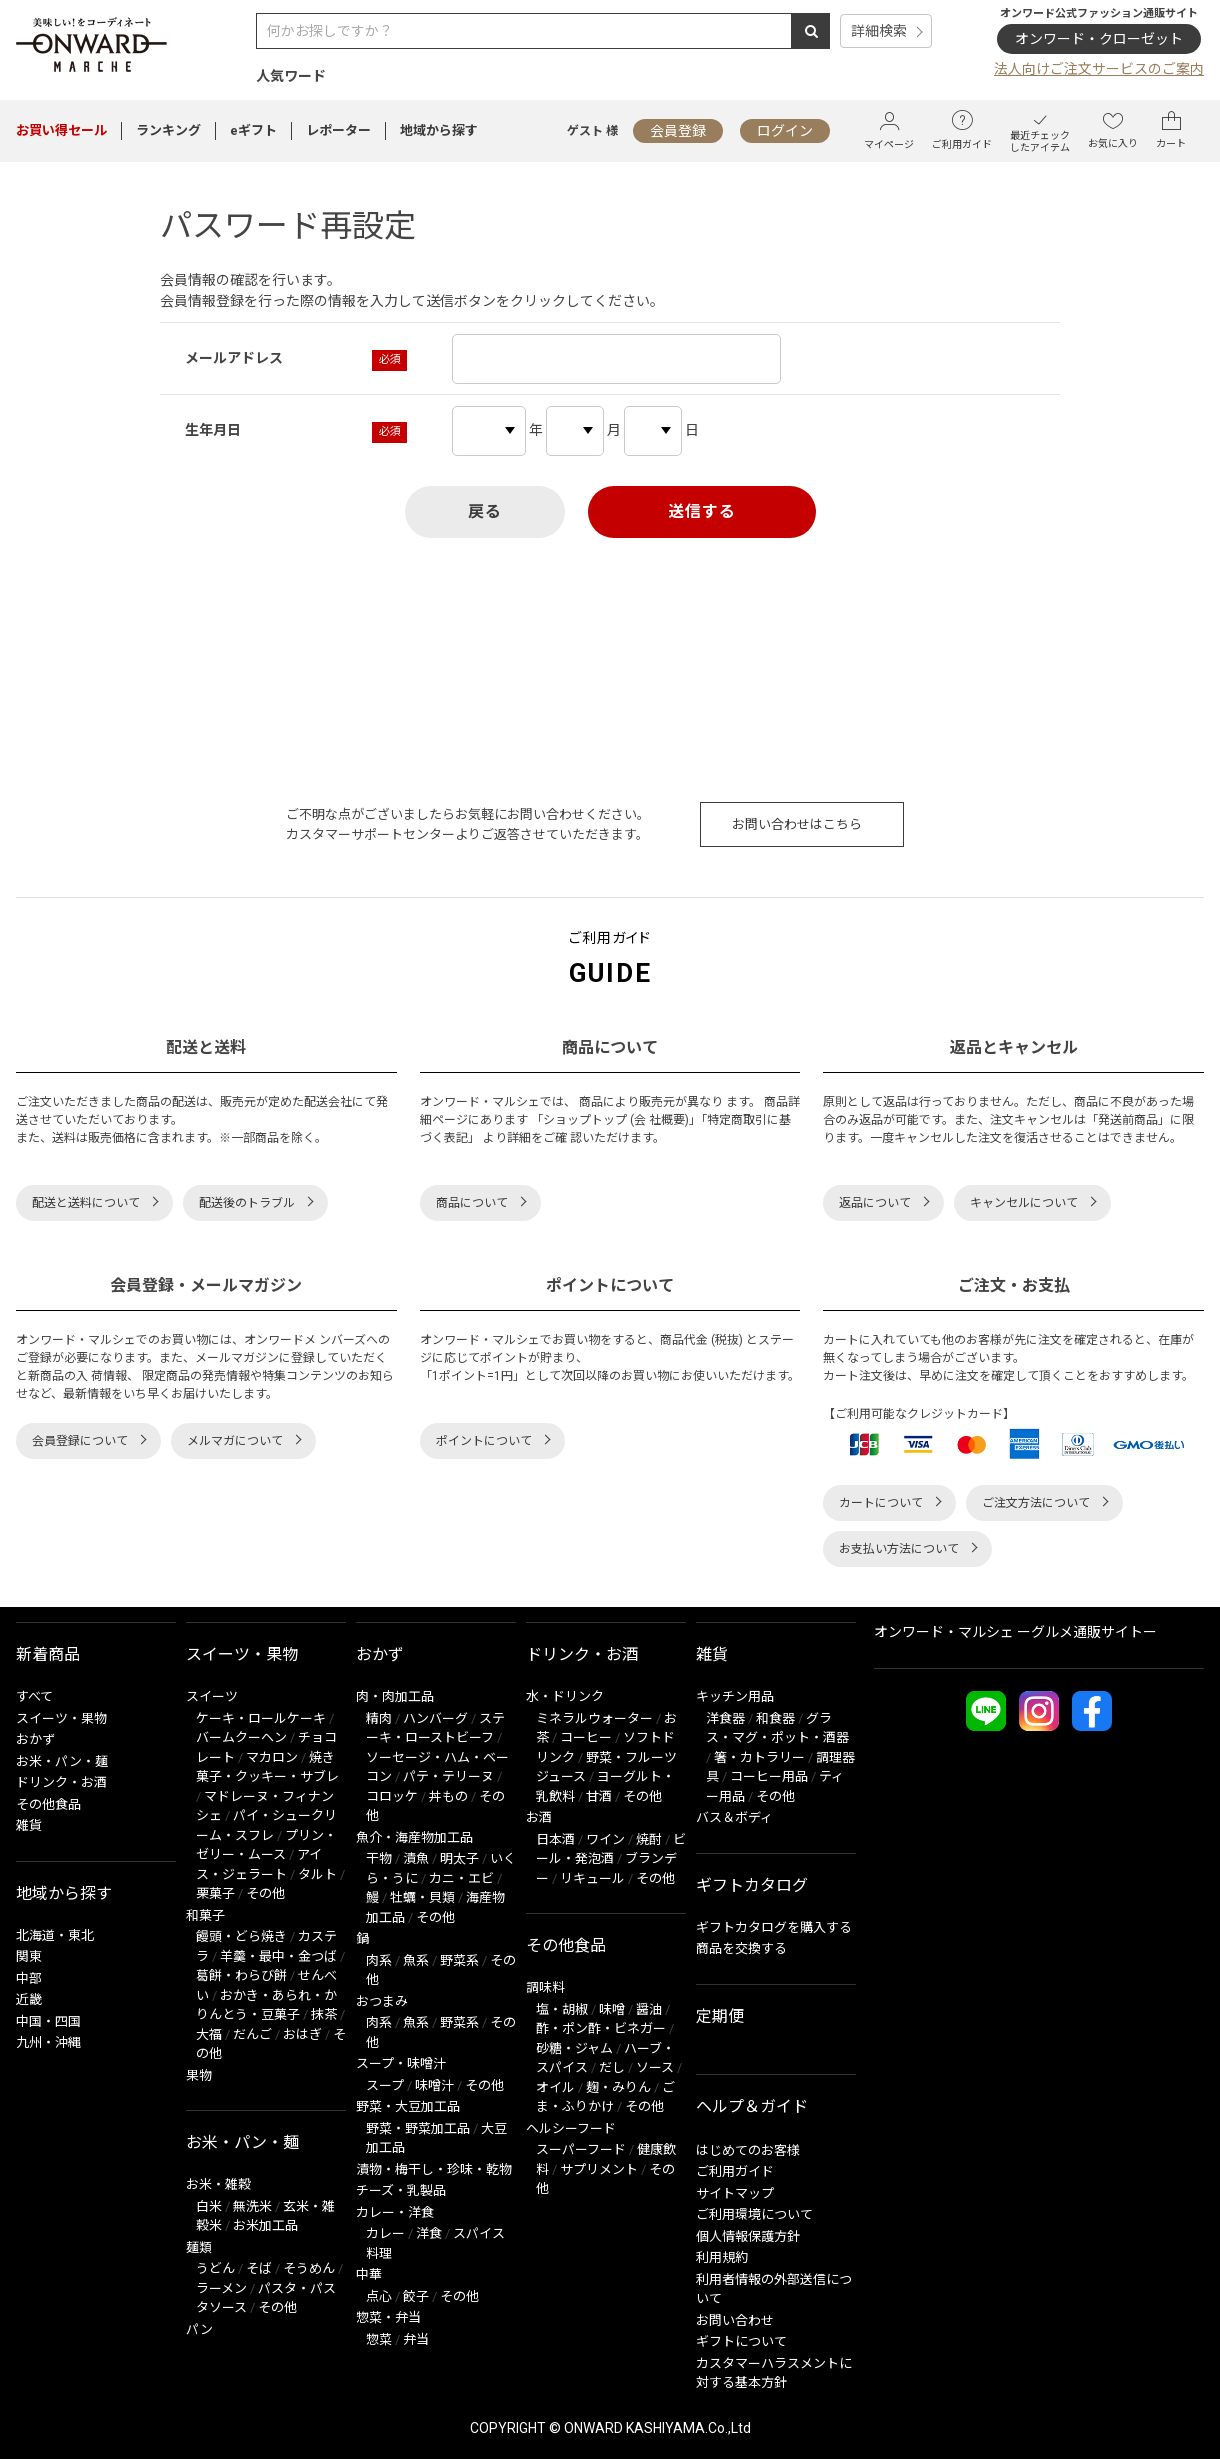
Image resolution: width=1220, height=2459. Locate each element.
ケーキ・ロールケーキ (261, 1718)
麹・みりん (618, 2087)
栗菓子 (215, 1893)
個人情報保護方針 (748, 2236)
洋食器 (725, 1718)
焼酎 (649, 1839)
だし (612, 2067)
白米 (209, 2206)
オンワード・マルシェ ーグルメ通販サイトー (1015, 1632)
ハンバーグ (435, 1718)
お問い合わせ (735, 2320)
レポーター (338, 130)
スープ (385, 2085)
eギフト (253, 130)
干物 (379, 1858)
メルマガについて (235, 1441)
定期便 (720, 2016)
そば (259, 2268)
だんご (252, 2034)
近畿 (29, 1999)
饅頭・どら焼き (241, 1936)
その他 (265, 1893)
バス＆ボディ (734, 1817)
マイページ (889, 130)
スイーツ (212, 1696)
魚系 (416, 1960)
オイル (555, 2087)
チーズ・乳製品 (401, 2190)
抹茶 (324, 2014)
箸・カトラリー (759, 1757)
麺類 (199, 2247)
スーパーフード (581, 2149)
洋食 (429, 2233)
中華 (369, 2274)
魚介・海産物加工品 (414, 1837)
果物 (199, 2075)
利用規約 (722, 2257)
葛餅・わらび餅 (241, 1975)
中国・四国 (48, 2021)
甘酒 (599, 1796)
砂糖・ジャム (574, 2048)
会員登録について (80, 1441)
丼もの (448, 1796)
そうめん (309, 2268)
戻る (485, 511)
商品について (472, 1203)
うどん (215, 2268)
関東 (29, 1956)
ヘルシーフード (571, 2128)
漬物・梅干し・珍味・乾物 (434, 2169)
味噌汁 (434, 2085)
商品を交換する (741, 1948)
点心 (379, 2296)
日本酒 (555, 1839)
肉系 (379, 1960)
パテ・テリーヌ (448, 1776)
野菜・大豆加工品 (408, 2106)
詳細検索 (879, 31)
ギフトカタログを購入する (774, 1927)
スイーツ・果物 (61, 1718)
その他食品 (48, 1804)
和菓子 (205, 1915)
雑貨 (29, 1825)
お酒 (539, 1817)
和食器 (775, 1718)
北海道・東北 (55, 1935)
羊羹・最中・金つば (278, 1956)
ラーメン (221, 2288)
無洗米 (252, 2206)
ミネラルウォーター (594, 1718)
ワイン (605, 1839)
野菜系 (459, 1960)
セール (61, 130)
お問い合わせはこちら (797, 824)
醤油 (649, 2009)
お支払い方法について (899, 1549)
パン (199, 2329)
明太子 (459, 1858)
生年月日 (213, 430)
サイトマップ (735, 2193)
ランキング (168, 130)
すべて (34, 1696)
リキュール (592, 1878)
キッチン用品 (735, 1696)
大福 (209, 2034)
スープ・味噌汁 (401, 2063)
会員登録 (678, 131)
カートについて (881, 1503)
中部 (29, 1978)
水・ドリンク (565, 1696)
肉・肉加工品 (395, 1696)
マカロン (272, 1757)
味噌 (612, 2009)
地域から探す (439, 130)
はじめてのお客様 (748, 2150)
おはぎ (302, 2034)
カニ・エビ (461, 1878)
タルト (317, 1874)
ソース (655, 2067)
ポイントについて (484, 1441)
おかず (35, 1739)
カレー (385, 2233)
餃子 (416, 2296)
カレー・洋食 (395, 2212)
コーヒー (586, 1737)
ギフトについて (741, 2341)
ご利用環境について (754, 2214)
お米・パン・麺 (62, 1761)
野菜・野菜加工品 (418, 2128)
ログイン (785, 131)
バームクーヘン (241, 1737)
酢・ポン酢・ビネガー (601, 2028)
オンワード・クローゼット (1099, 39)
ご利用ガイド (962, 130)
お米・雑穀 (218, 2184)
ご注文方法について (1036, 1503)
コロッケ (392, 1796)
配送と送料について (86, 1203)
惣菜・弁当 (388, 2317)
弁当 (416, 2339)
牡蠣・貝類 (422, 1897)
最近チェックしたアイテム (1040, 130)
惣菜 (379, 2339)
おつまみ (382, 2001)
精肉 (379, 1718)
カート (1171, 130)
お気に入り (1113, 130)
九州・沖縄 (48, 2042)
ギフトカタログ (752, 1885)
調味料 (545, 1987)
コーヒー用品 (769, 1776)
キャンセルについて (1024, 1203)
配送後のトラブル (247, 1203)
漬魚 (416, 1858)
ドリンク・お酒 (61, 1782)
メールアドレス (234, 358)
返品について (875, 1203)
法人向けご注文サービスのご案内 (1099, 69)
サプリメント (599, 2169)
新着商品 (48, 1654)
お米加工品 (265, 2225)
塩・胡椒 (562, 2009)
